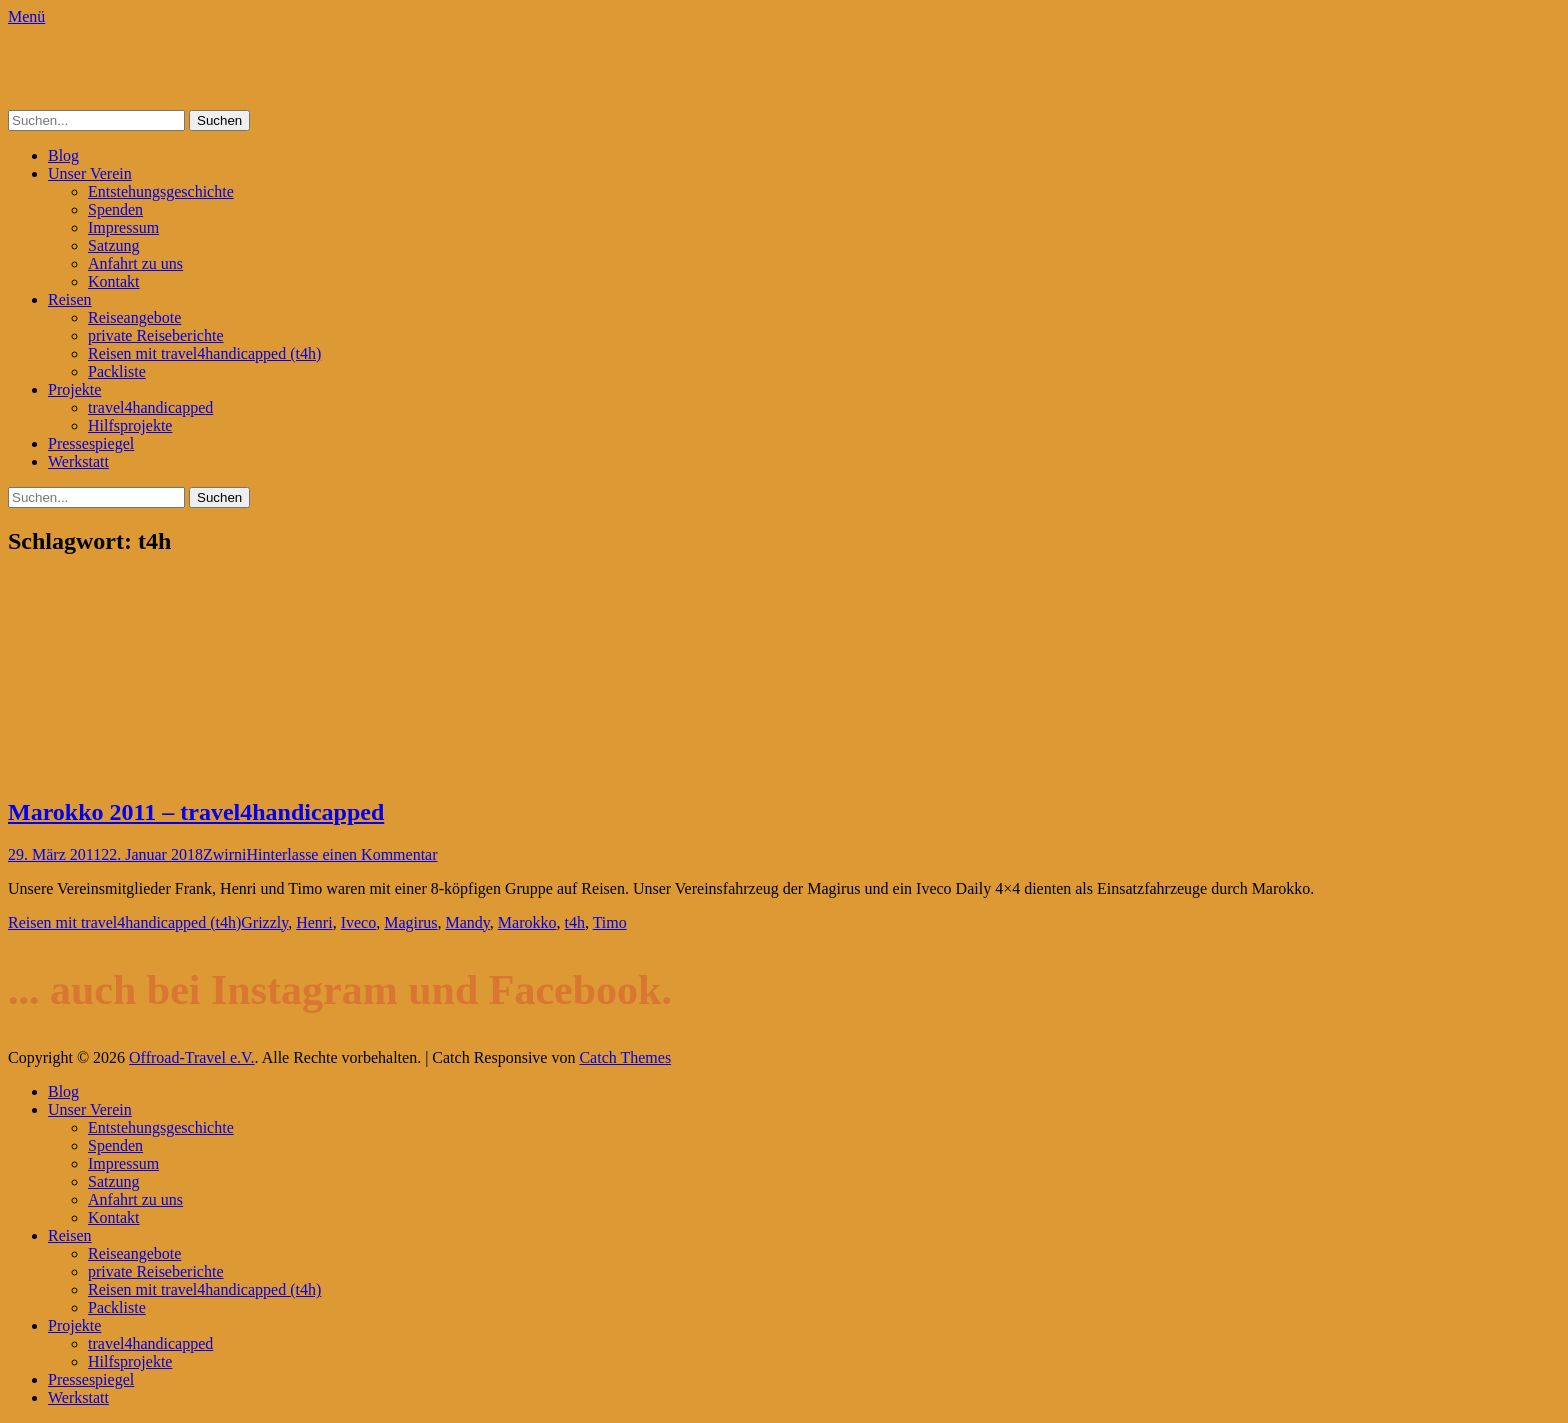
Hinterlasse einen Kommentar (341, 854)
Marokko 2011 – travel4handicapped (196, 812)
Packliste (117, 371)
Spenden (115, 209)
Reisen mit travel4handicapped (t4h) (204, 353)
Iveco (359, 922)
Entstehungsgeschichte (161, 191)
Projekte (74, 389)
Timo (610, 922)
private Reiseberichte (156, 335)
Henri (314, 922)
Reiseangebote (134, 317)
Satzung (114, 245)
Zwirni (225, 854)
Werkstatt (78, 461)
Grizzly (264, 922)
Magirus (410, 922)
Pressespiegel (91, 443)
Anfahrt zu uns (135, 263)
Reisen (70, 299)
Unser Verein (90, 173)
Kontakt (114, 281)
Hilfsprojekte (130, 425)
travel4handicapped (150, 407)
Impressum (123, 227)
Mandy (468, 922)
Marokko (527, 922)
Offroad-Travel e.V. (70, 50)
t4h (574, 922)
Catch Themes (625, 1057)
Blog (63, 155)
